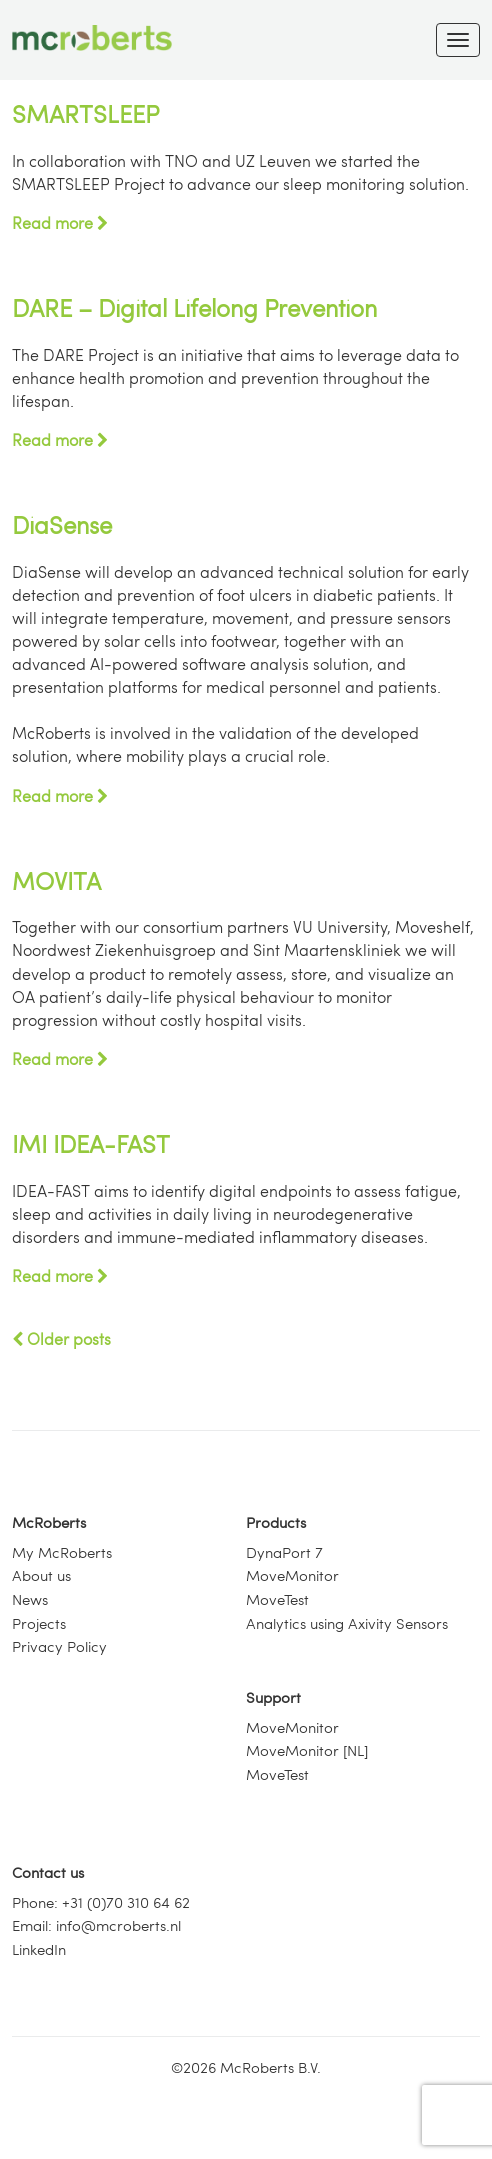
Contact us (48, 1872)
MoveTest (277, 1599)
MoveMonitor (292, 1575)
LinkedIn (39, 1949)
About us (41, 1575)
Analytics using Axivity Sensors (347, 1623)
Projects (39, 1623)
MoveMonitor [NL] (307, 1750)
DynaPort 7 (284, 1552)
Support (273, 1697)
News (30, 1599)
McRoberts (49, 1522)
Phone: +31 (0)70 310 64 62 (101, 1902)
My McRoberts (62, 1552)
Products (276, 1522)
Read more (60, 222)
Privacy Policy (59, 1646)
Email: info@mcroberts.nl (96, 1925)
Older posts (61, 1338)
